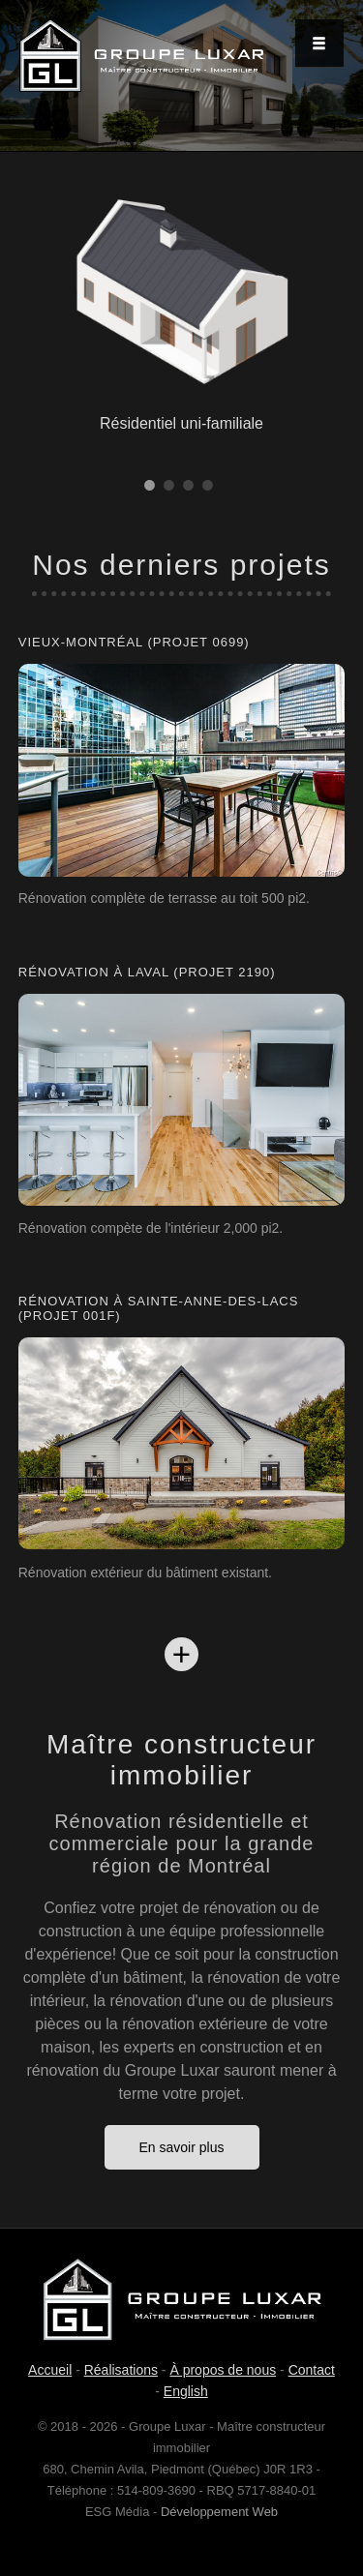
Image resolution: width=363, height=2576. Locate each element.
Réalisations (121, 2370)
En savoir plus (182, 2147)
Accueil (50, 2370)
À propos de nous (222, 2370)
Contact (311, 2370)
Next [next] (333, 83)
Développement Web (219, 2511)
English (186, 2391)
